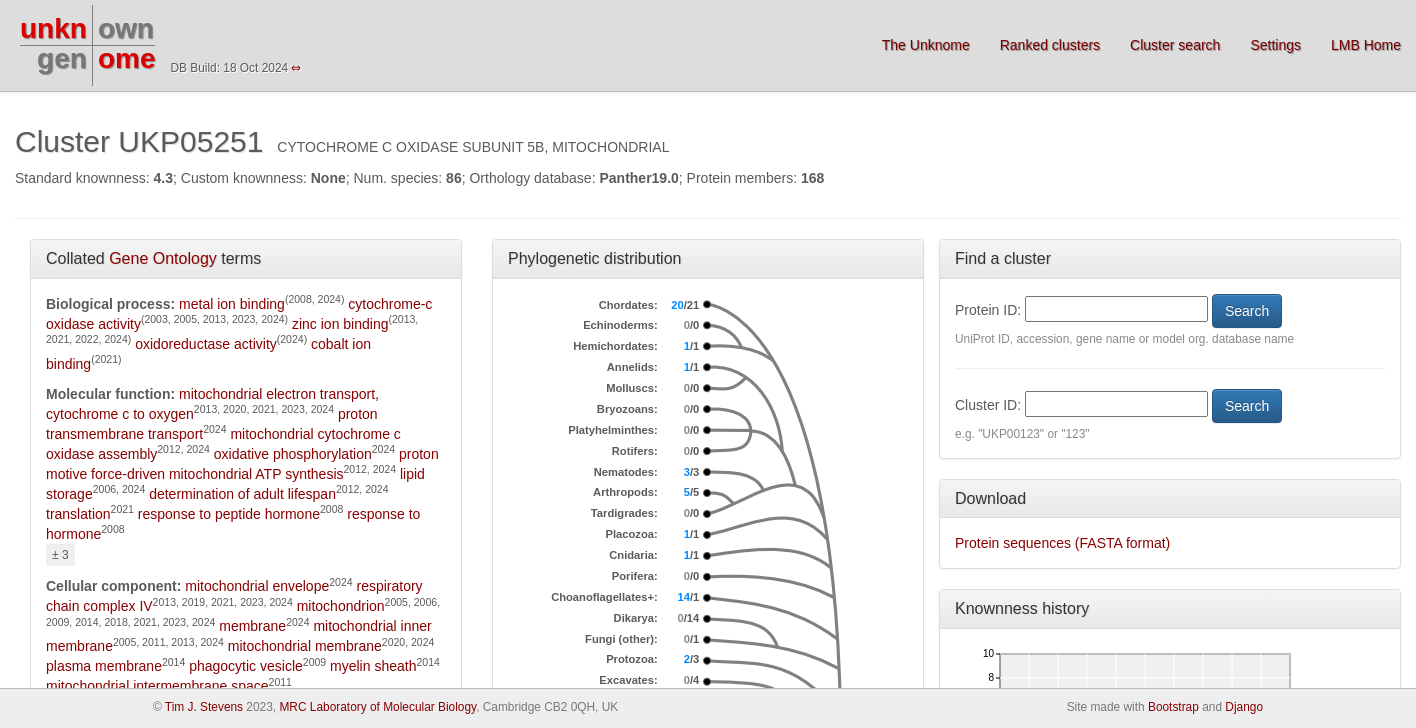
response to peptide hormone (229, 514)
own (126, 28)
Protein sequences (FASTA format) (1062, 543)
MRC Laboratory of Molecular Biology (377, 707)
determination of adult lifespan (242, 494)
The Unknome (926, 45)
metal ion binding (232, 304)
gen (62, 58)
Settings (1275, 45)
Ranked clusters (1050, 45)
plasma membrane (104, 666)
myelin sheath (373, 666)
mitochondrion (341, 606)
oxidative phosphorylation (293, 454)
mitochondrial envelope (257, 586)
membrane (252, 626)
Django (1244, 707)
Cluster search (1175, 45)
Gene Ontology (163, 258)
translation (78, 514)
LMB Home (1366, 45)
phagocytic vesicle (246, 666)
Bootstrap (1173, 707)
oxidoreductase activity (206, 344)
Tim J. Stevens (204, 707)
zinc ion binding (340, 324)
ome (127, 58)
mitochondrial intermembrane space (157, 686)
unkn (53, 28)
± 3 (60, 555)
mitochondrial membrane (305, 646)
